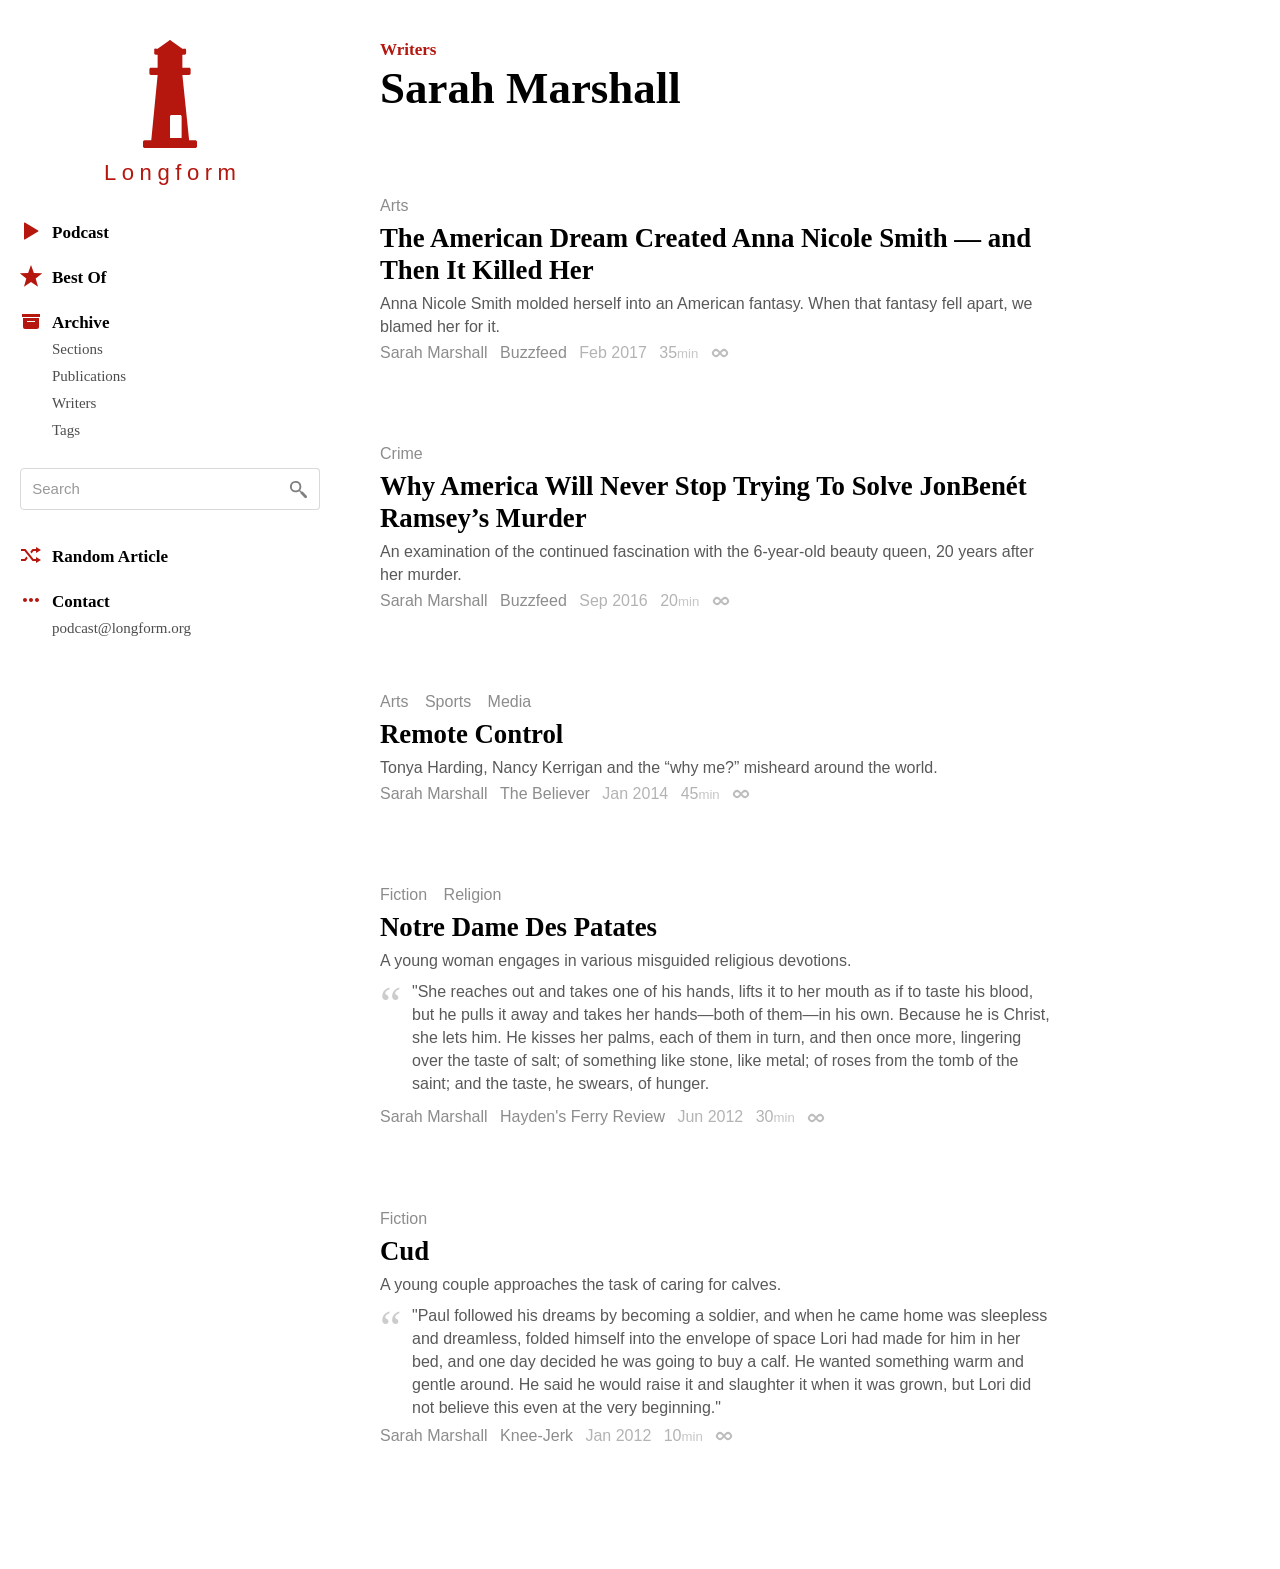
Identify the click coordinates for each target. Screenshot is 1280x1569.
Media (510, 702)
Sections (77, 349)
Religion (473, 895)
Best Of (63, 276)
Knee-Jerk (536, 1435)
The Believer (545, 793)
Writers (74, 403)
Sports (448, 702)
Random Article (94, 555)
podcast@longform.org (121, 628)
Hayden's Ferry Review (582, 1116)
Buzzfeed (533, 352)
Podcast (64, 231)
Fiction (403, 895)
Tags (66, 430)
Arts (394, 206)
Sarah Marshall (434, 352)
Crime (401, 454)
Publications (89, 376)
